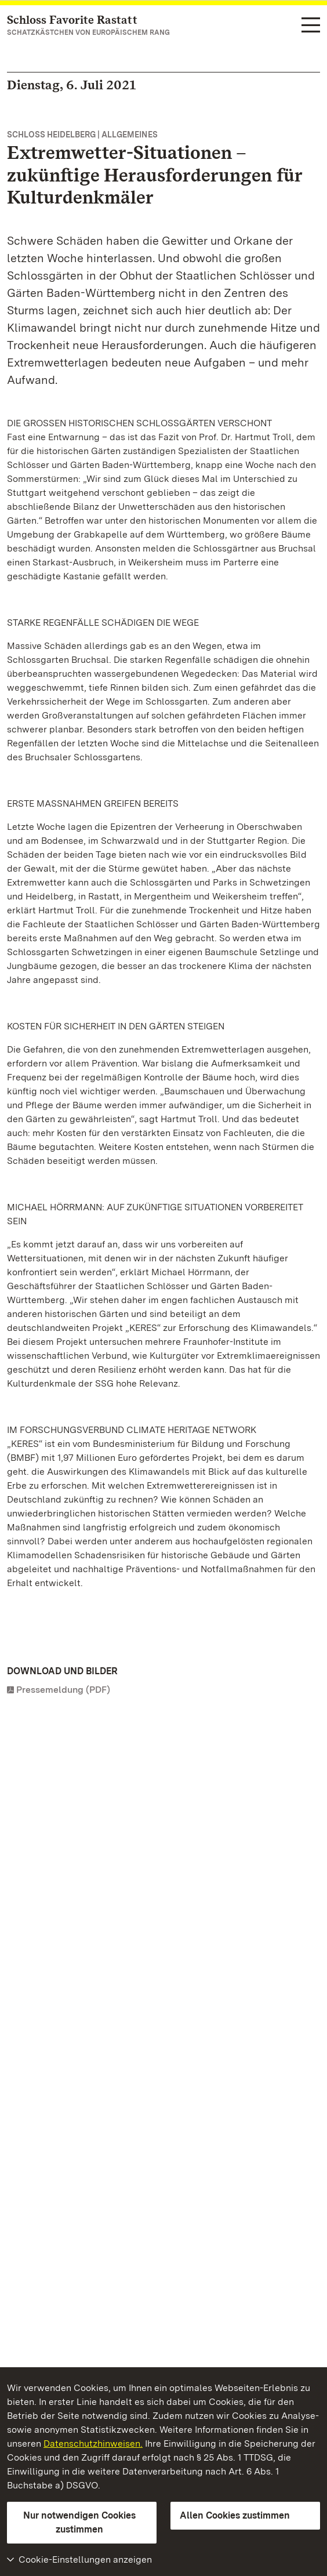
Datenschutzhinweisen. (93, 2443)
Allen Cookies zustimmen (235, 2515)
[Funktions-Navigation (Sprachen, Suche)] (310, 26)
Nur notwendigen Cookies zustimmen (79, 2522)
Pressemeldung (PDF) (63, 1689)
